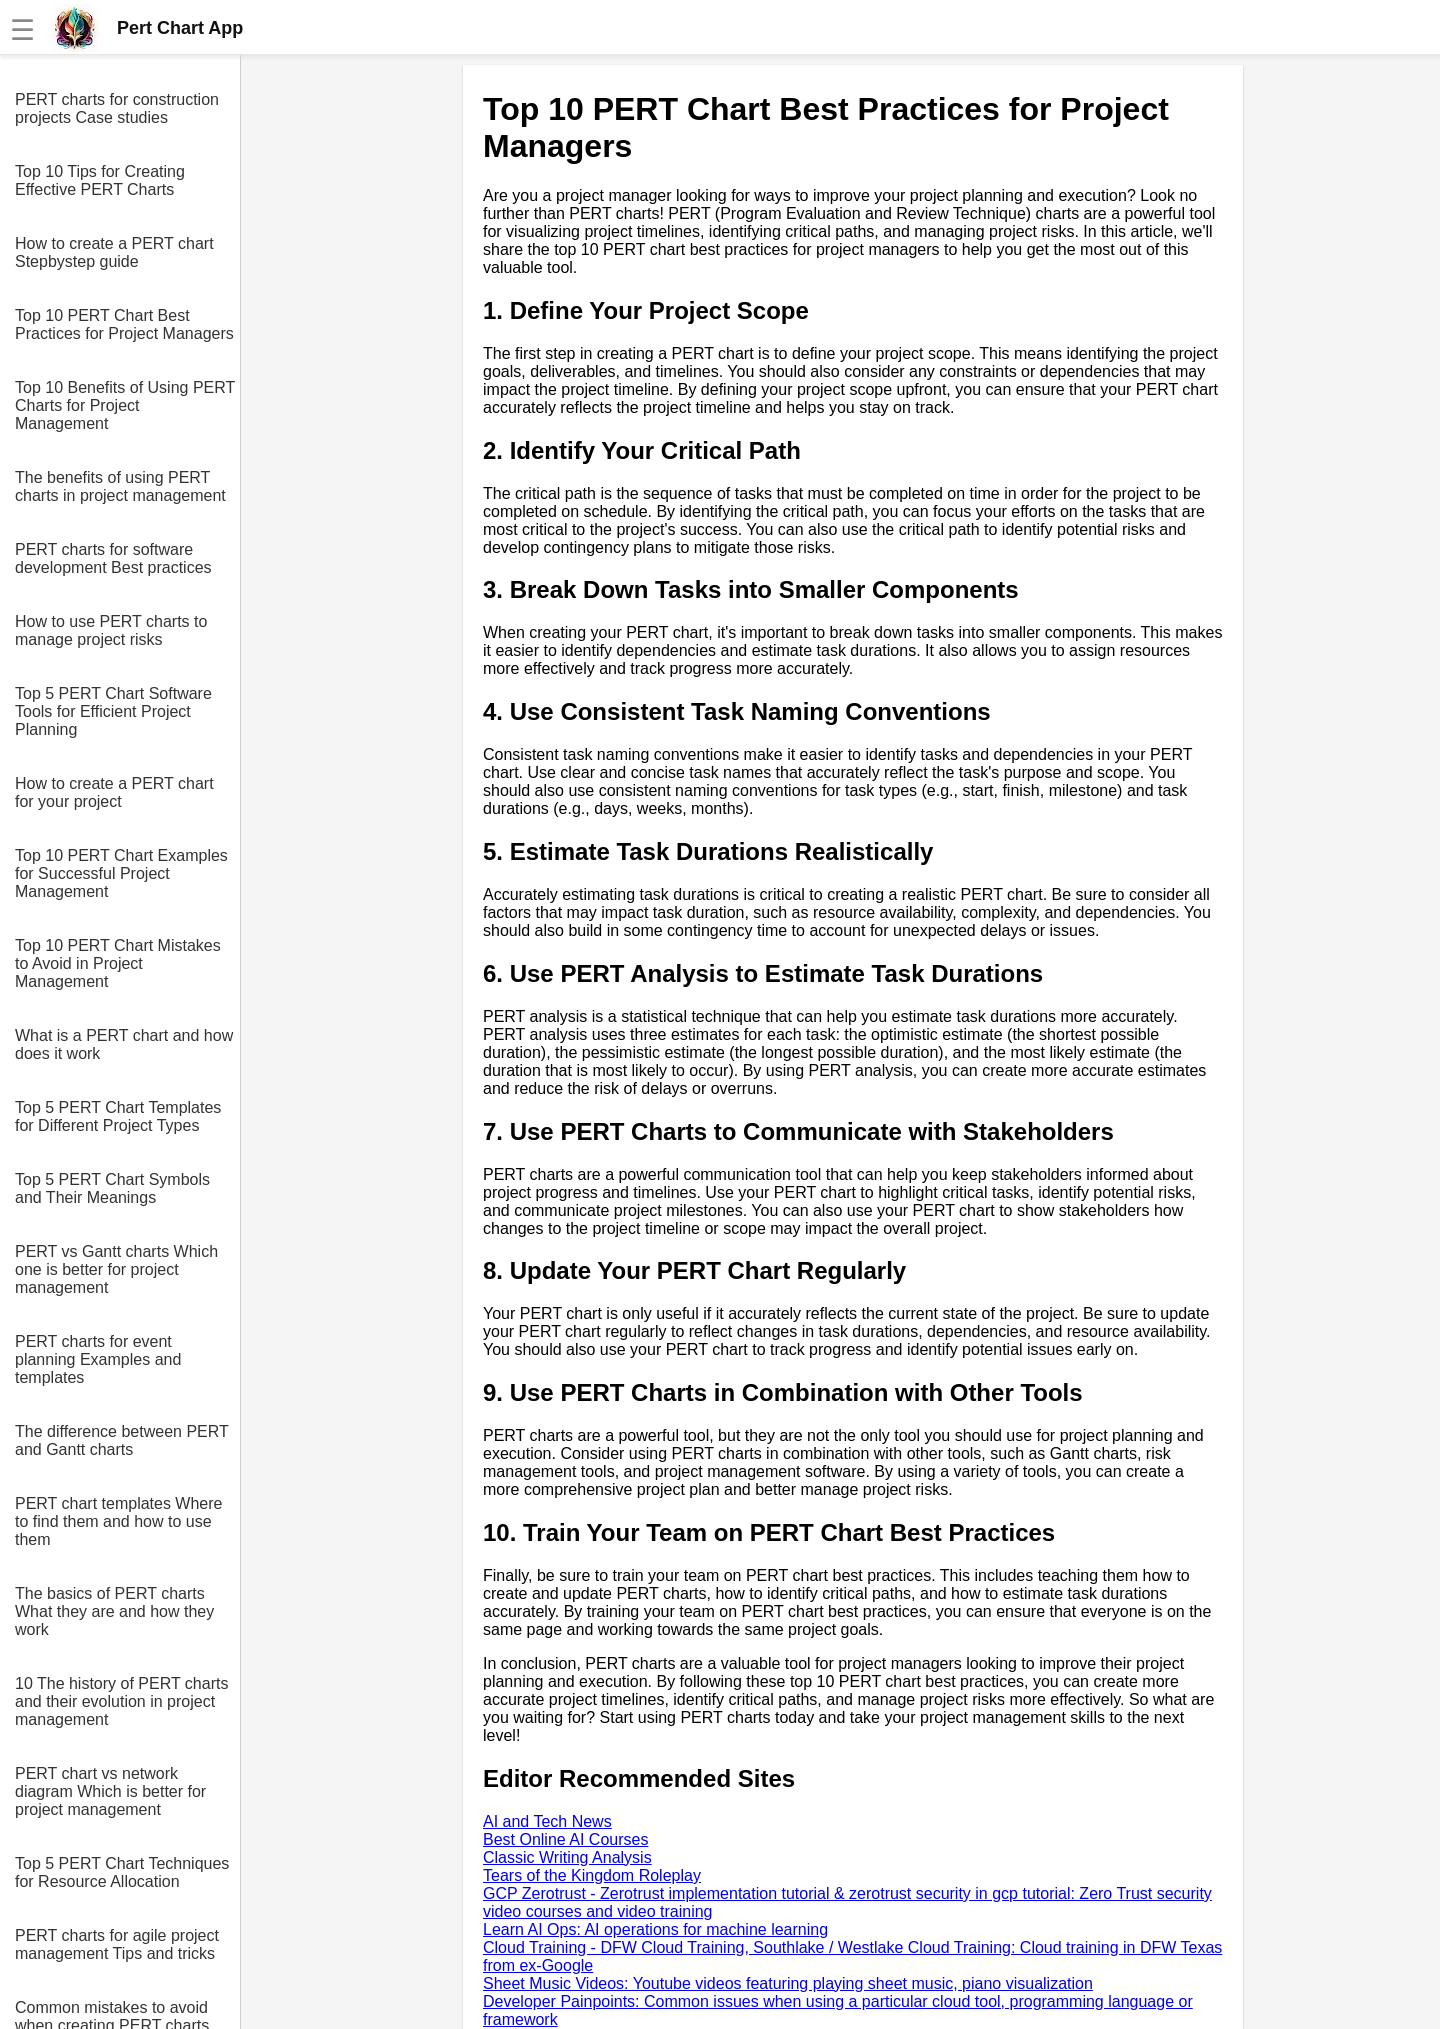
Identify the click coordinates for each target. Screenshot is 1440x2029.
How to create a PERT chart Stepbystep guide (114, 252)
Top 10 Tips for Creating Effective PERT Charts (100, 180)
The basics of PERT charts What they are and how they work (114, 1611)
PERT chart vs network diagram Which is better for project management (110, 1791)
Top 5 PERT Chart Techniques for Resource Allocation (122, 1872)
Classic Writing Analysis (567, 1857)
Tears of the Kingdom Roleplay (592, 1875)
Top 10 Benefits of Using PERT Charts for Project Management (125, 405)
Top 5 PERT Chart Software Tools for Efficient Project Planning (113, 711)
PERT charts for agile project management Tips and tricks (117, 1944)
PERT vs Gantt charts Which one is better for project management (116, 1269)
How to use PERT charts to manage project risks (111, 630)
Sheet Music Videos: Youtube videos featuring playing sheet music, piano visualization (788, 1983)
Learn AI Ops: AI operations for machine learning (655, 1929)
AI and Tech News (547, 1821)
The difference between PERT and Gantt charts (121, 1440)
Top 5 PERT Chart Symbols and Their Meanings (112, 1188)
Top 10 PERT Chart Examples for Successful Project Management (121, 873)
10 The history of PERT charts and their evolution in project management (121, 1701)
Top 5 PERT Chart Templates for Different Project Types (118, 1116)
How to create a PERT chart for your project (114, 792)
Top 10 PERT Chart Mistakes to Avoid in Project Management (118, 963)
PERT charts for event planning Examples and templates (98, 1359)
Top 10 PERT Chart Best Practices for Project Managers (124, 324)
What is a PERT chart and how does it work (124, 1044)
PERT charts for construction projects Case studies (117, 108)
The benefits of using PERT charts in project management (120, 486)
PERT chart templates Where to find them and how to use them (119, 1521)
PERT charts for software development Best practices (113, 558)
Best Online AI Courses (565, 1839)
